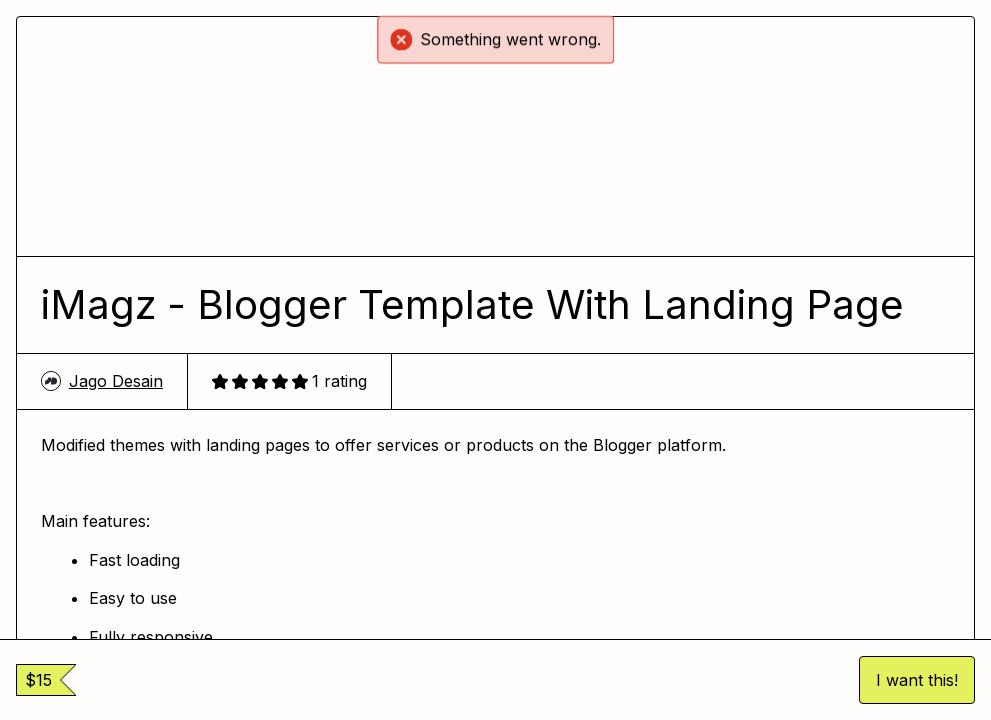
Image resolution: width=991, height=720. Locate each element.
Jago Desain (102, 381)
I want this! (917, 680)
